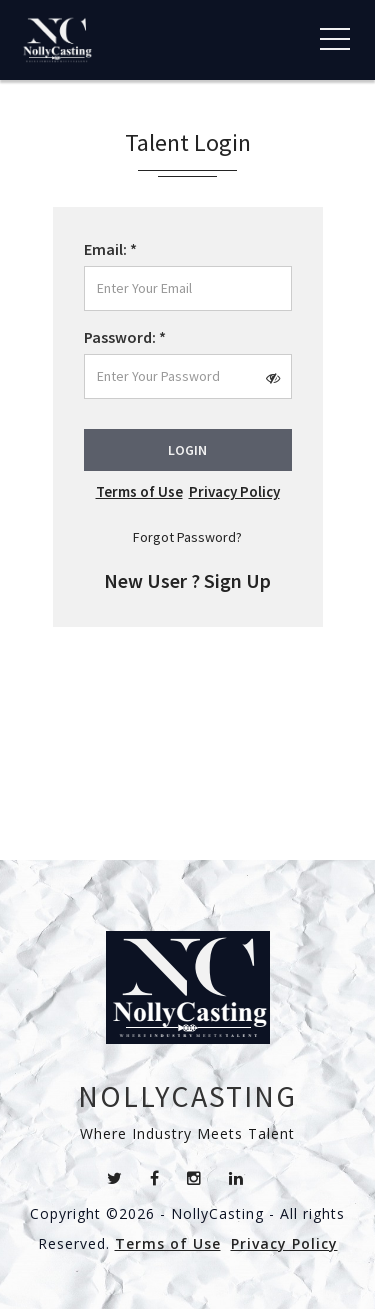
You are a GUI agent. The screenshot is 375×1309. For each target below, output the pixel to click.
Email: (110, 249)
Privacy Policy (234, 491)
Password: (125, 337)
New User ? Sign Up (187, 580)
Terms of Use (139, 491)
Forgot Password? (187, 537)
